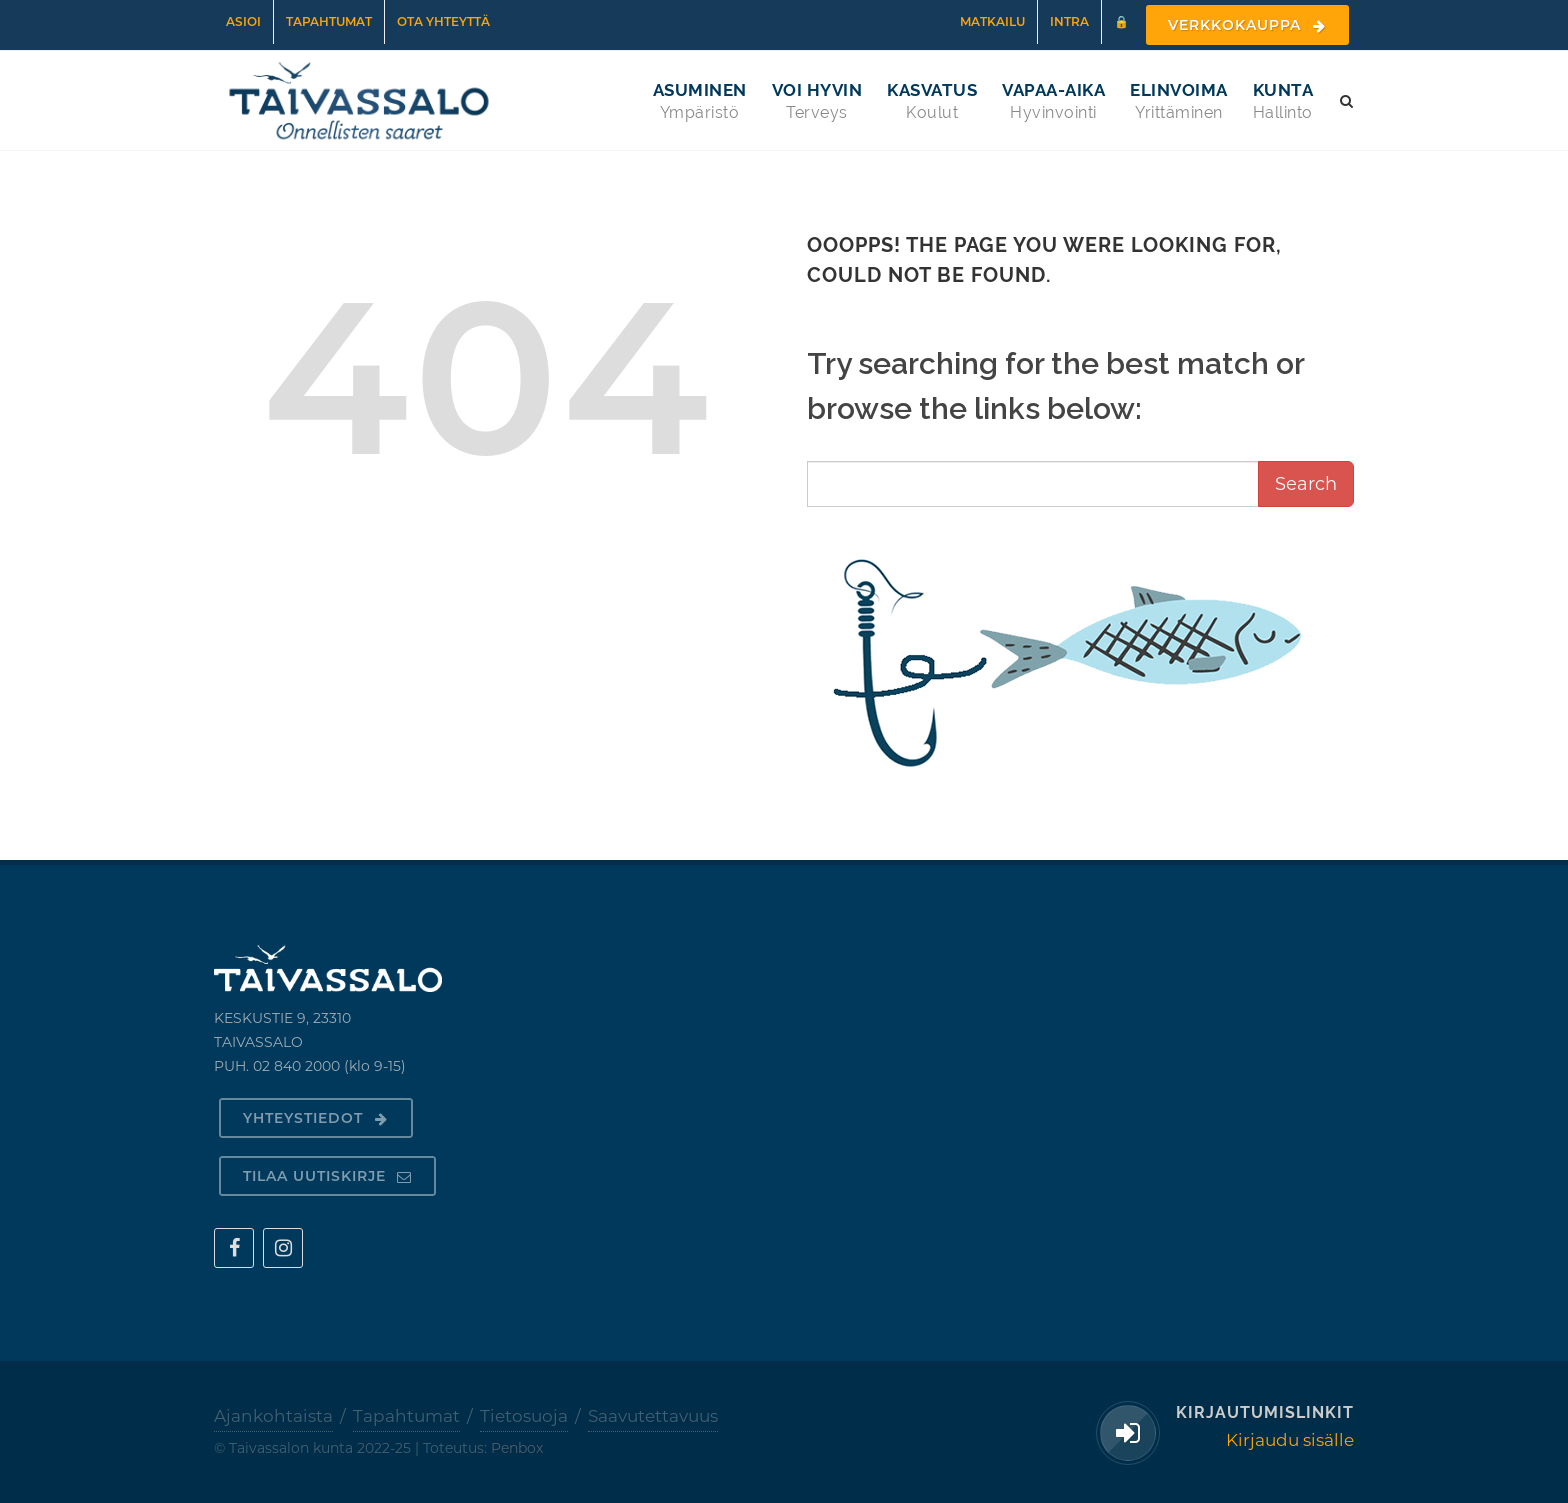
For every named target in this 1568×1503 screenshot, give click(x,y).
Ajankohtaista (273, 1416)
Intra (1069, 21)
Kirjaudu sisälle (1290, 1440)
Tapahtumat (329, 21)
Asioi (243, 21)
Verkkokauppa (1247, 25)
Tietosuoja (524, 1416)
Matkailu (992, 21)
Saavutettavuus (653, 1416)
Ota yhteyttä (443, 21)
